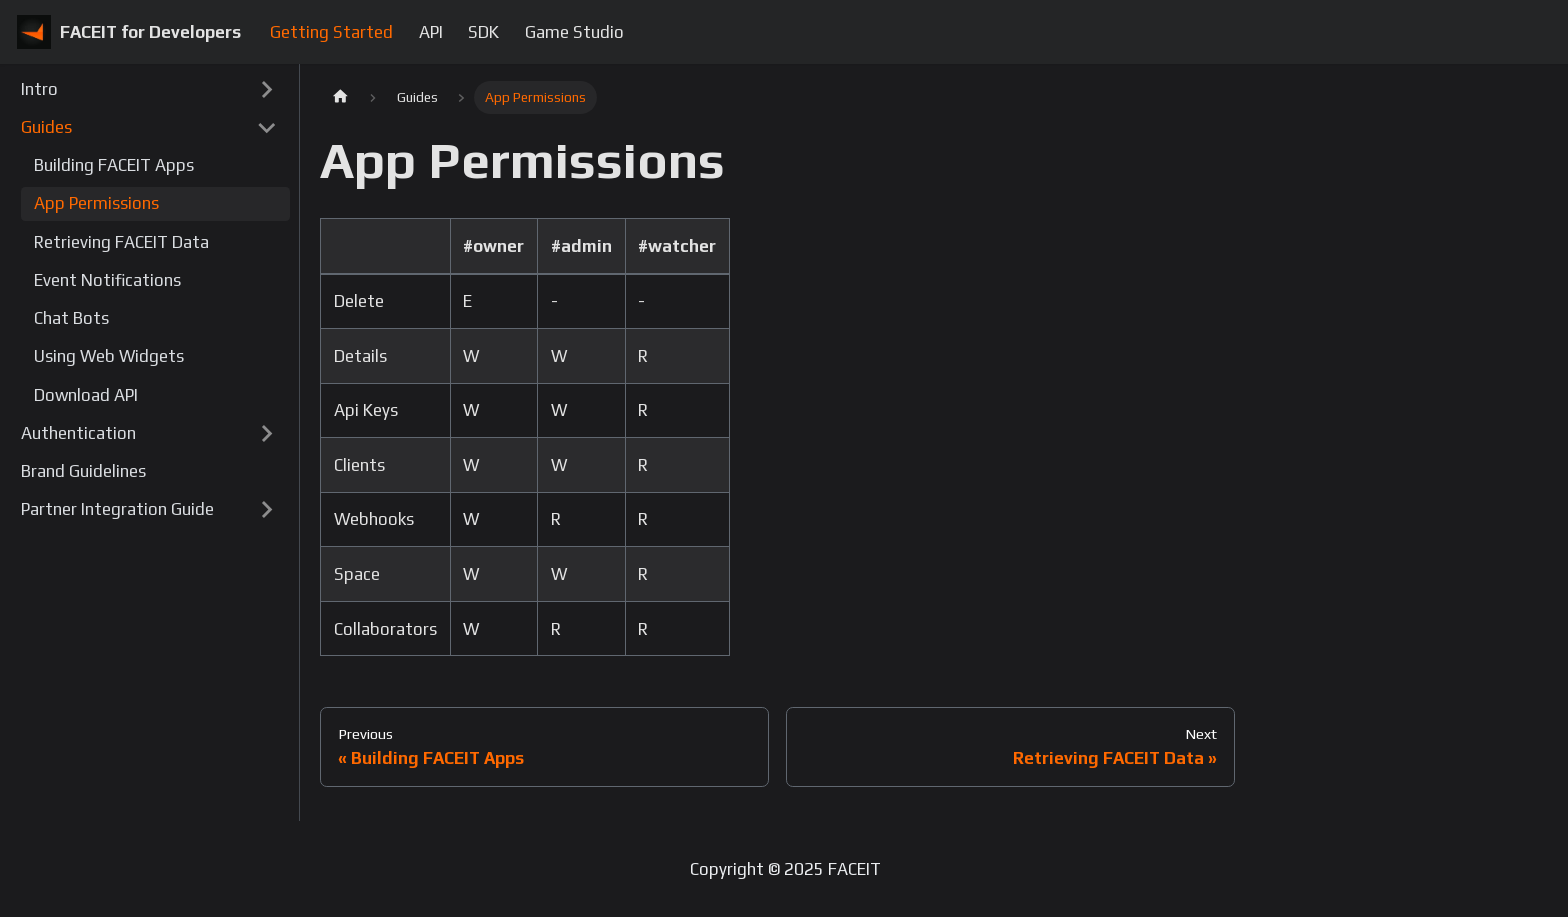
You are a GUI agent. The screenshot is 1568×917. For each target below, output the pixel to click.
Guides (46, 127)
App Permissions (96, 203)
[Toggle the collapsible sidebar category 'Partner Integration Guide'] (266, 510)
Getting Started (331, 32)
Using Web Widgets (109, 356)
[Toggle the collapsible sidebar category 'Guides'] (266, 128)
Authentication (78, 433)
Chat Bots (71, 318)
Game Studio (574, 32)
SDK (483, 32)
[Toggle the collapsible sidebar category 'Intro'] (266, 89)
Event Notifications (107, 280)
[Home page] (340, 97)
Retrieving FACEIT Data (121, 242)
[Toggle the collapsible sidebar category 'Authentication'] (266, 434)
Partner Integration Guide (117, 509)
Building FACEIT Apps (114, 165)
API (431, 32)
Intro (39, 89)
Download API (86, 395)
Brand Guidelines (83, 471)
